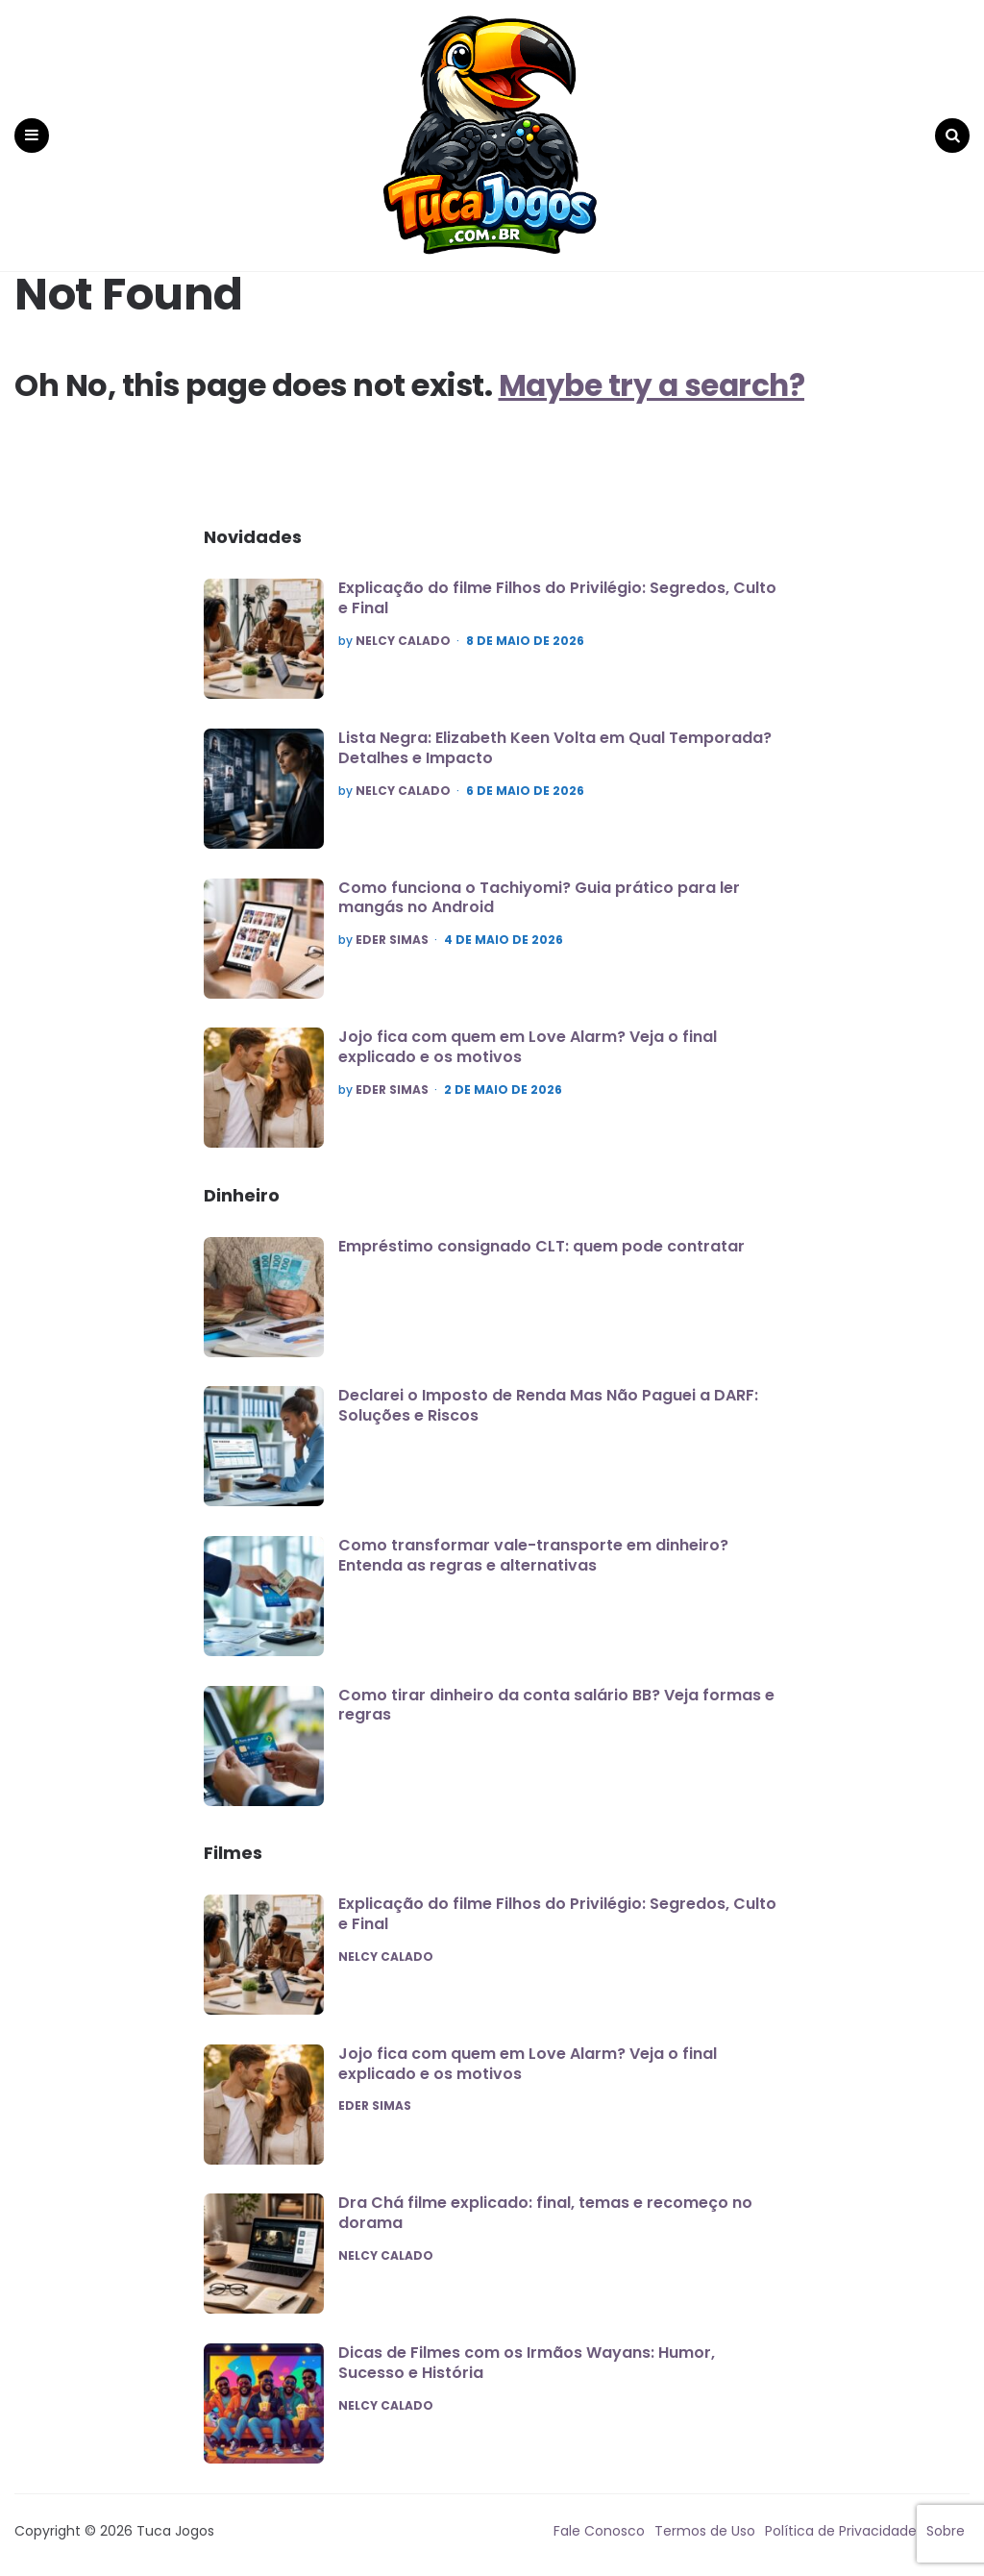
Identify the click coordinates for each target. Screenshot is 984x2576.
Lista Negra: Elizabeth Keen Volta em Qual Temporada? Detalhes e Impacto (555, 741)
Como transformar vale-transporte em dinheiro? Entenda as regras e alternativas (533, 1548)
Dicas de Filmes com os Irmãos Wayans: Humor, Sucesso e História (526, 2356)
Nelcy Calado (403, 634)
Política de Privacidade (841, 2523)
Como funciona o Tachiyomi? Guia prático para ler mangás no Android (539, 890)
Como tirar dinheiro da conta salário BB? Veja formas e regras (556, 1697)
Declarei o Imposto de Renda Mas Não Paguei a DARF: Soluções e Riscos (548, 1398)
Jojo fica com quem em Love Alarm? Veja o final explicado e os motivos (527, 1040)
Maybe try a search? (655, 378)
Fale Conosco (599, 2523)
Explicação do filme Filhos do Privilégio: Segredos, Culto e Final (557, 591)
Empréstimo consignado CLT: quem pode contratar (541, 1239)
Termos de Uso (704, 2523)
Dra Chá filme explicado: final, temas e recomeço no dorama (545, 2206)
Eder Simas (392, 933)
